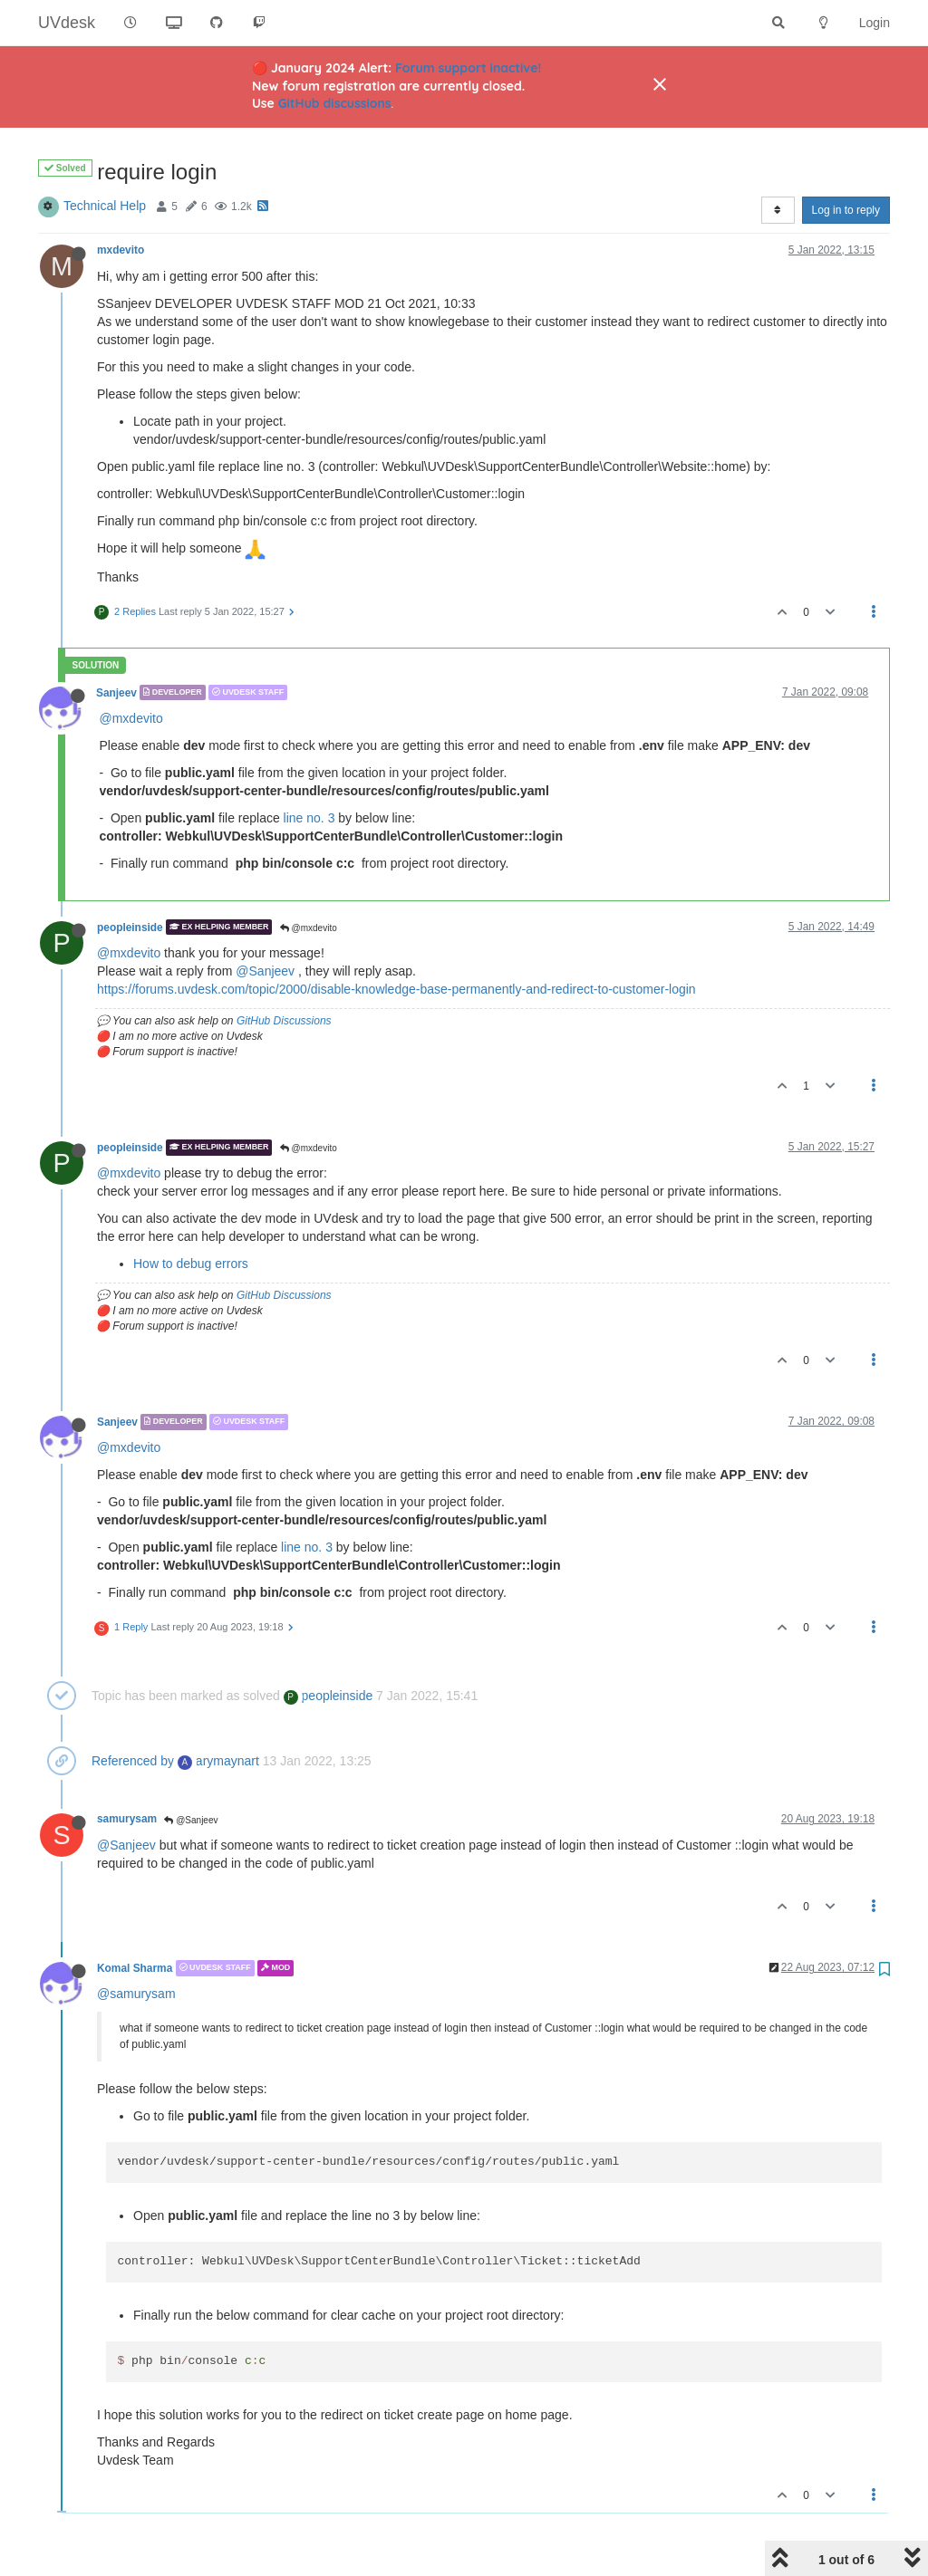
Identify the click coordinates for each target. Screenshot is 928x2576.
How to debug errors (190, 1263)
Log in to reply (846, 210)
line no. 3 (309, 818)
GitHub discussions (335, 103)
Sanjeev (116, 692)
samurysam (127, 1818)
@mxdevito (131, 718)
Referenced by (133, 1761)
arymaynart (218, 1761)
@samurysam (136, 1993)
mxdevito (120, 250)
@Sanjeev (265, 971)
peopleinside (130, 926)
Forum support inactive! (468, 68)
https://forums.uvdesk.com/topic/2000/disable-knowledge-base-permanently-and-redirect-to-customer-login (396, 989)
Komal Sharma (134, 1968)
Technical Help (104, 205)
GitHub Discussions (284, 1020)
